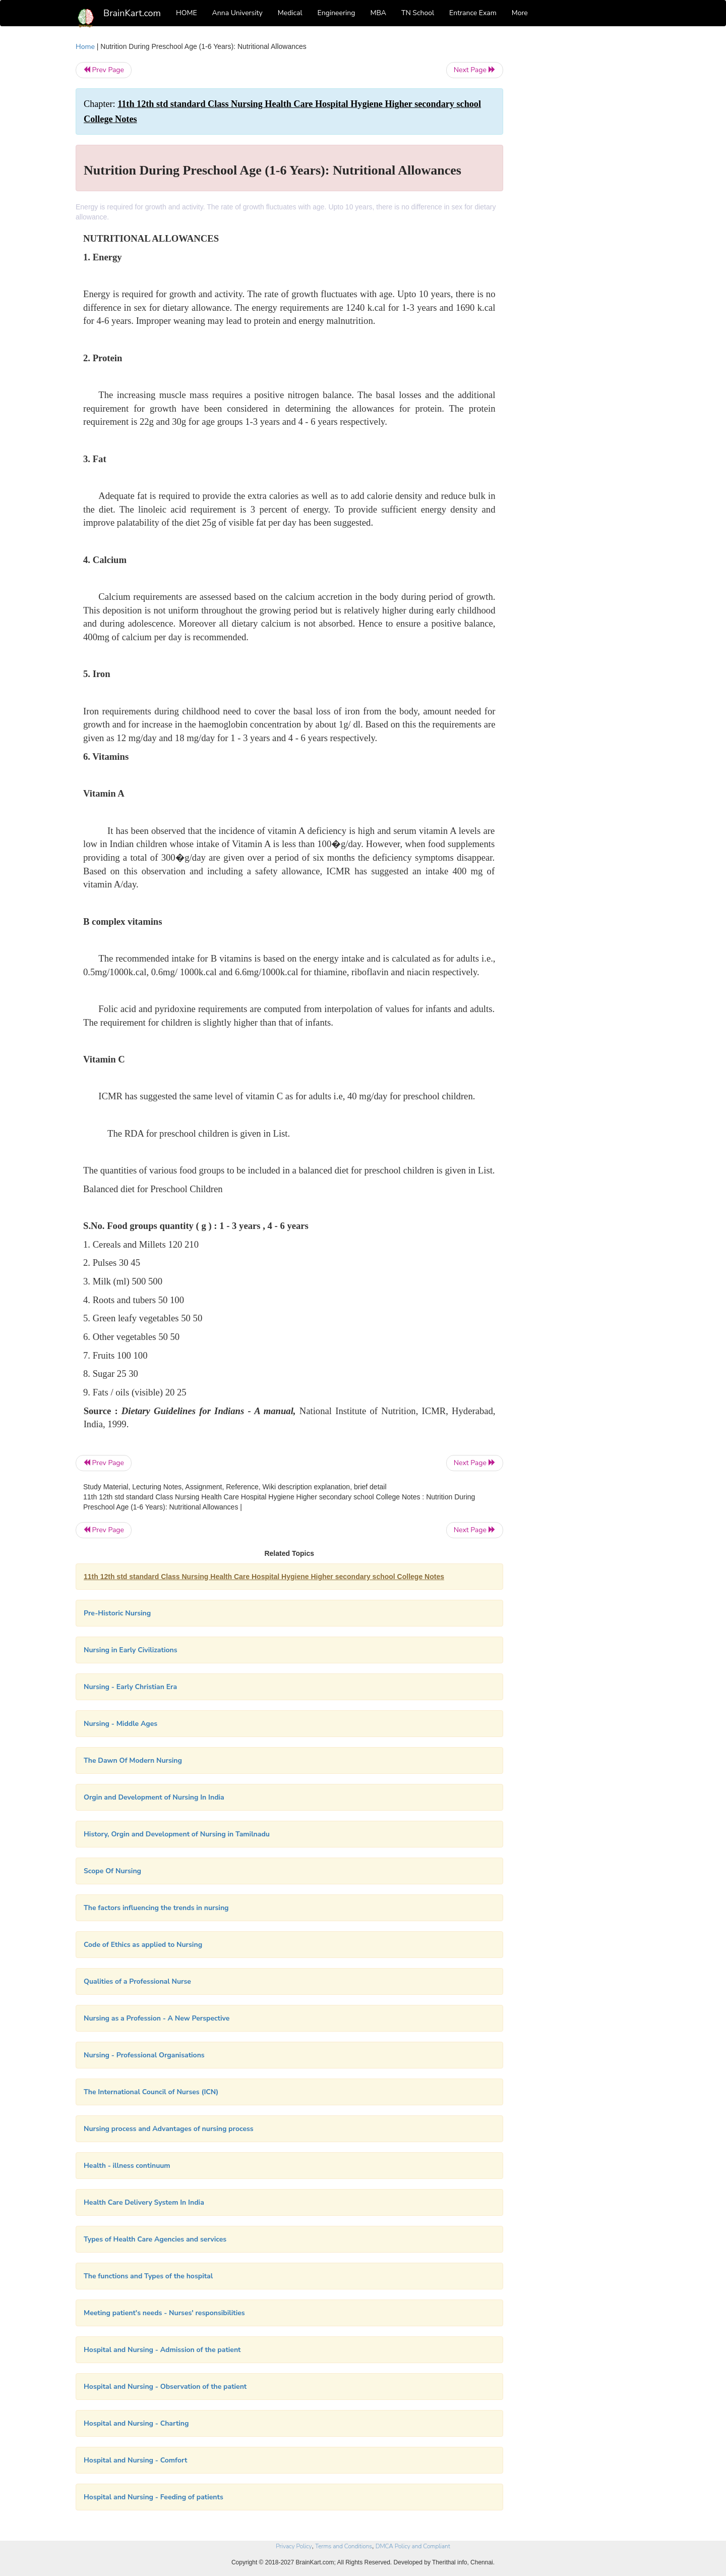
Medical (290, 13)
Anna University (237, 13)
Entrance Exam (473, 13)
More (520, 13)
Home (85, 46)
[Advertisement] (584, 192)
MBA (378, 13)
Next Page (475, 70)
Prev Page (103, 70)
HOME (186, 13)
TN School (417, 13)
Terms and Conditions (343, 2546)
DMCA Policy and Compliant (413, 2546)
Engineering (336, 13)
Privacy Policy (294, 2546)
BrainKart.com (132, 13)
